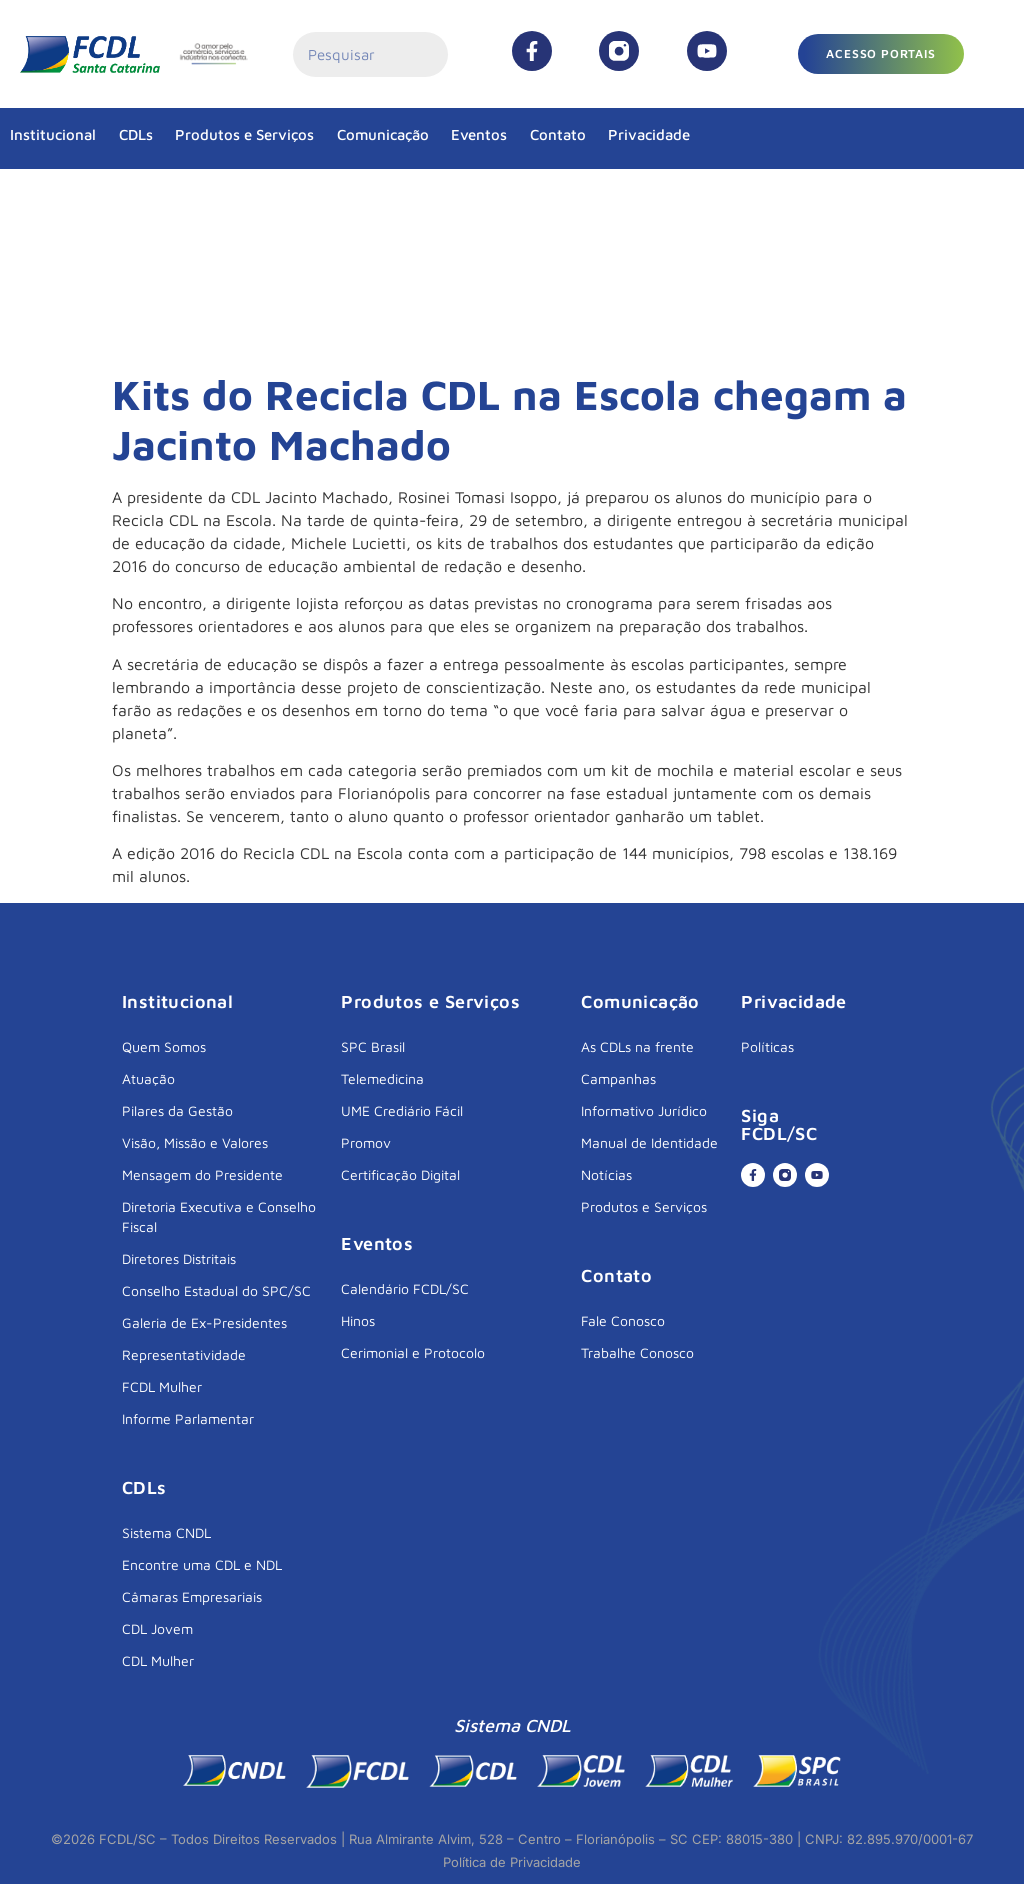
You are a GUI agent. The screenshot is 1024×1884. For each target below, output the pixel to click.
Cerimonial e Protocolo (413, 1352)
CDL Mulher (158, 1660)
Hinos (358, 1320)
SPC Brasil (373, 1046)
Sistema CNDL (166, 1532)
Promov (366, 1142)
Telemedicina (382, 1078)
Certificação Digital (400, 1174)
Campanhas (618, 1078)
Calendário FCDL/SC (405, 1288)
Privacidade (649, 134)
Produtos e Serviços (244, 134)
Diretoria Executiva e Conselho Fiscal (219, 1216)
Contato (558, 134)
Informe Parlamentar (188, 1418)
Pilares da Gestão (177, 1110)
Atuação (148, 1078)
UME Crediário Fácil (402, 1110)
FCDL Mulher (162, 1386)
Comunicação (383, 134)
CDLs (136, 134)
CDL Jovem (157, 1628)
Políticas (767, 1046)
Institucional (53, 134)
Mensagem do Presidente (202, 1174)
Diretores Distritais (179, 1258)
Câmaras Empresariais (192, 1596)
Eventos (479, 134)
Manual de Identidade (649, 1142)
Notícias (606, 1174)
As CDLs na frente (637, 1046)
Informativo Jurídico (644, 1110)
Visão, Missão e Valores (195, 1142)
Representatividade (184, 1354)
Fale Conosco (623, 1320)
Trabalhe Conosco (637, 1352)
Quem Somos (164, 1046)
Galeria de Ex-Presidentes (204, 1322)
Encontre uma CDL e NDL (202, 1564)
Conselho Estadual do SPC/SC (216, 1290)
